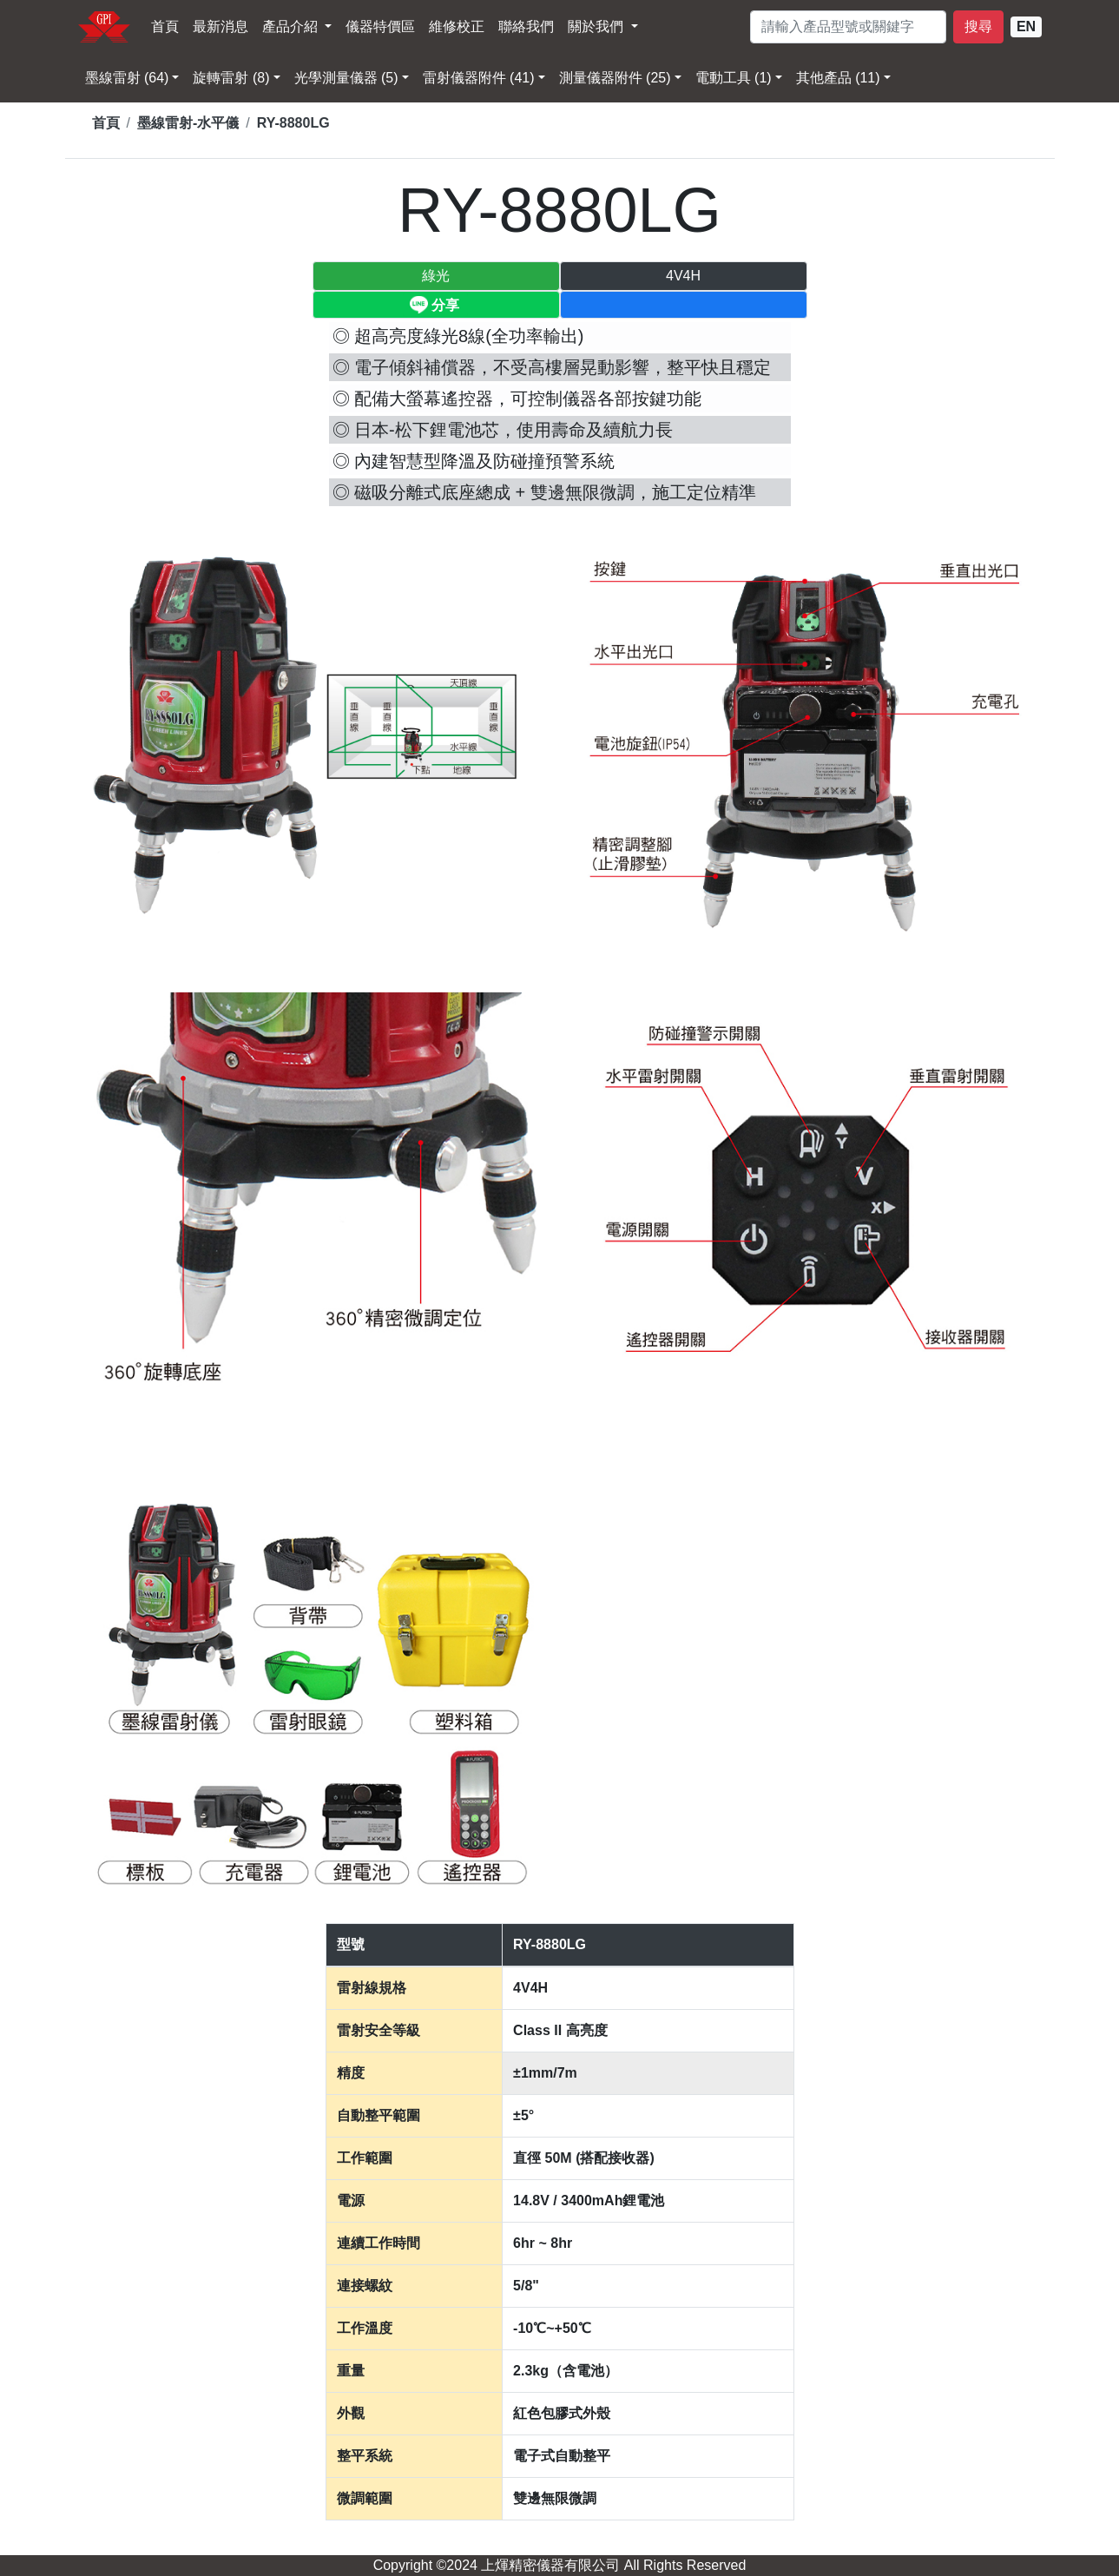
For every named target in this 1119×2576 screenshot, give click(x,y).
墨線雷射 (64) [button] (127, 77)
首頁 (165, 26)
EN (1026, 26)
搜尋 (978, 26)
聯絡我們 (526, 26)
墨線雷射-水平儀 (188, 122)
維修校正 (456, 26)
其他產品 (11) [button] (838, 77)
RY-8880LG (293, 122)
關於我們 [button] (597, 26)
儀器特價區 (380, 26)
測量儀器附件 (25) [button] (615, 77)
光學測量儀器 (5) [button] (346, 77)
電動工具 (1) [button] (733, 77)
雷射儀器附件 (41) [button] (479, 77)
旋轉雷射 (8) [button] (231, 77)
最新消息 (220, 26)
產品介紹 (291, 26)
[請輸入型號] (848, 26)
